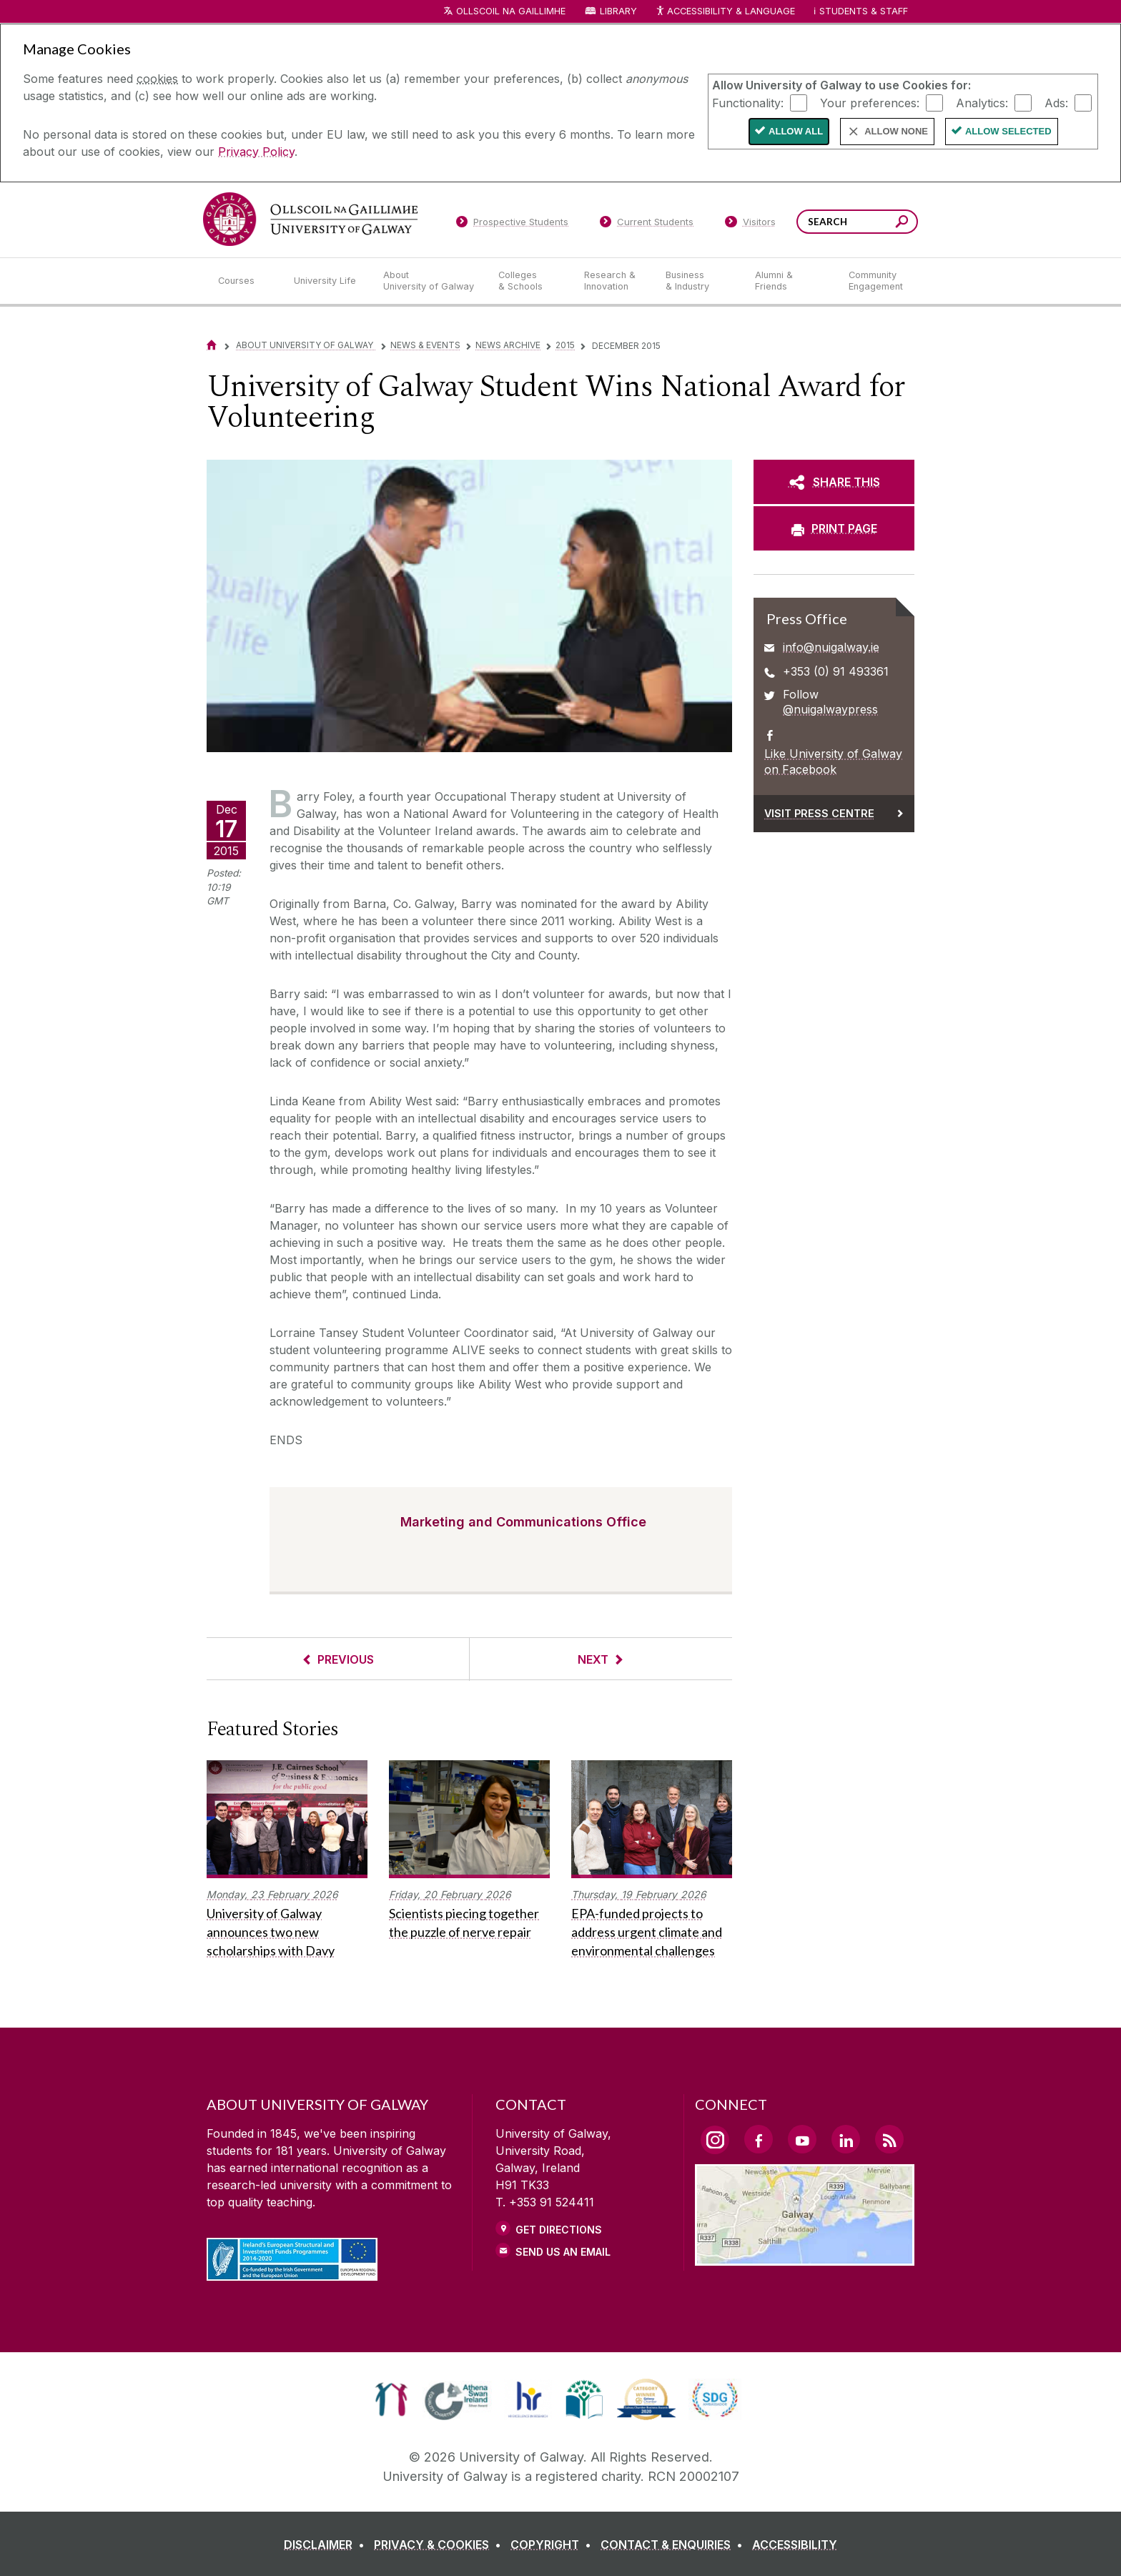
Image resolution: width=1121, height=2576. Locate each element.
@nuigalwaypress (830, 709)
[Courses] (244, 281)
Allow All (796, 131)
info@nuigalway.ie (831, 647)
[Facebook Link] (758, 2139)
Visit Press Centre (819, 813)
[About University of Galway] (429, 281)
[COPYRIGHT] (553, 2544)
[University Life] (326, 281)
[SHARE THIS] (834, 482)
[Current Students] (647, 224)
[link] (391, 2399)
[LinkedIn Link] (845, 2139)
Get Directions (558, 2230)
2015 (565, 345)
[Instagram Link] (715, 2140)
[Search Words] (857, 221)
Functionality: (748, 102)
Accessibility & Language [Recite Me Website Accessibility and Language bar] (725, 12)
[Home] (212, 345)
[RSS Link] (889, 2139)
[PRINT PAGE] (834, 528)
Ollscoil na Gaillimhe (511, 11)
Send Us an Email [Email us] (563, 2252)
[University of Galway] (310, 219)
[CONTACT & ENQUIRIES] (675, 2544)
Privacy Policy (256, 151)
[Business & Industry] (698, 281)
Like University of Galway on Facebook (833, 761)
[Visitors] (750, 224)
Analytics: (982, 102)
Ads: (1056, 102)
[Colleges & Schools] (530, 281)
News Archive (507, 345)
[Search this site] (902, 223)
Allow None (896, 131)
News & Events (425, 345)
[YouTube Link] (802, 2139)
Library (618, 11)
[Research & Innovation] (613, 281)
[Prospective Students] (512, 224)
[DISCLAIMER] (327, 2544)
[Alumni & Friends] (790, 281)
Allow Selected (1008, 131)
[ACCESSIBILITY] (794, 2544)
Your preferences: (869, 102)
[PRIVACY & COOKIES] (440, 2544)
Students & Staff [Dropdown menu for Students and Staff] (863, 11)
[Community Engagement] (875, 281)
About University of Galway (305, 345)
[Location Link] (804, 2257)
